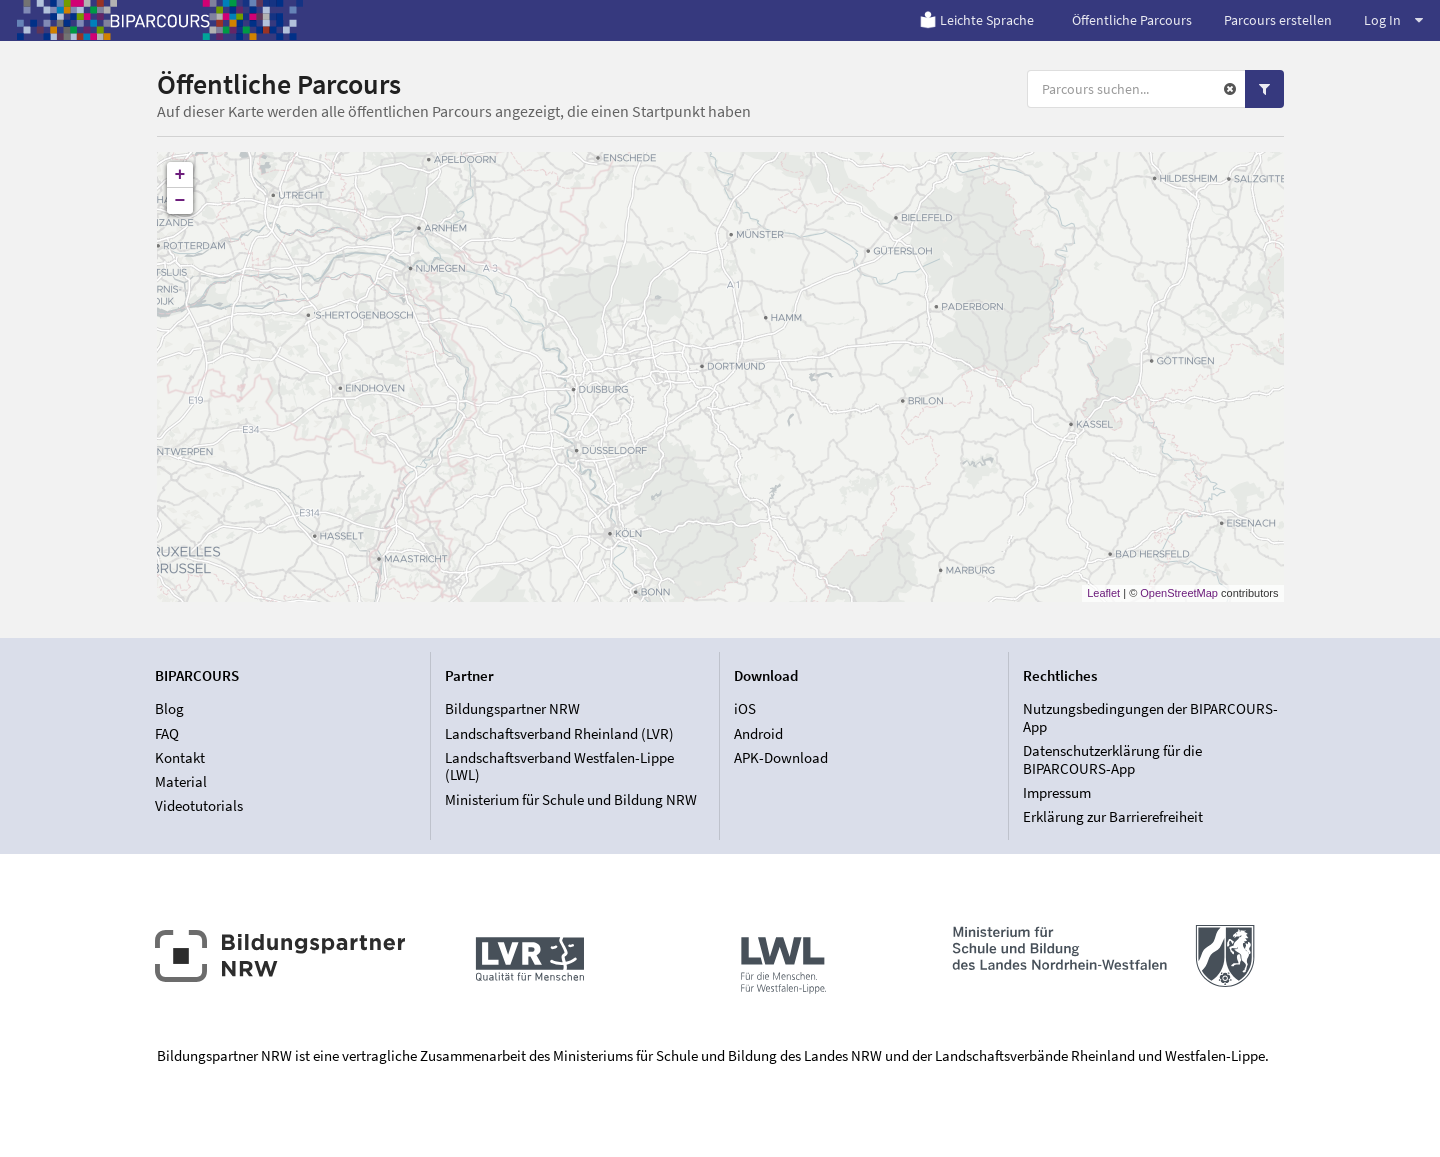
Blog (169, 709)
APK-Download (781, 757)
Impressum (1057, 792)
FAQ (167, 733)
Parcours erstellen (1278, 20)
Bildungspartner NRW (512, 709)
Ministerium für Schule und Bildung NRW (571, 799)
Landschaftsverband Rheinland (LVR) (559, 733)
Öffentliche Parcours (1132, 20)
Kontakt (180, 757)
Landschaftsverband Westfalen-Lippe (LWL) (559, 766)
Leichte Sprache (976, 20)
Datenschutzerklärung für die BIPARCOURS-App (1112, 759)
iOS (745, 709)
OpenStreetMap (1179, 593)
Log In (1393, 20)
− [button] (180, 201)
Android (758, 733)
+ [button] (180, 175)
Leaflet (1103, 593)
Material (181, 781)
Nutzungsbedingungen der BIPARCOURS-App (1150, 718)
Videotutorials (199, 805)
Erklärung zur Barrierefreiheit (1113, 816)
